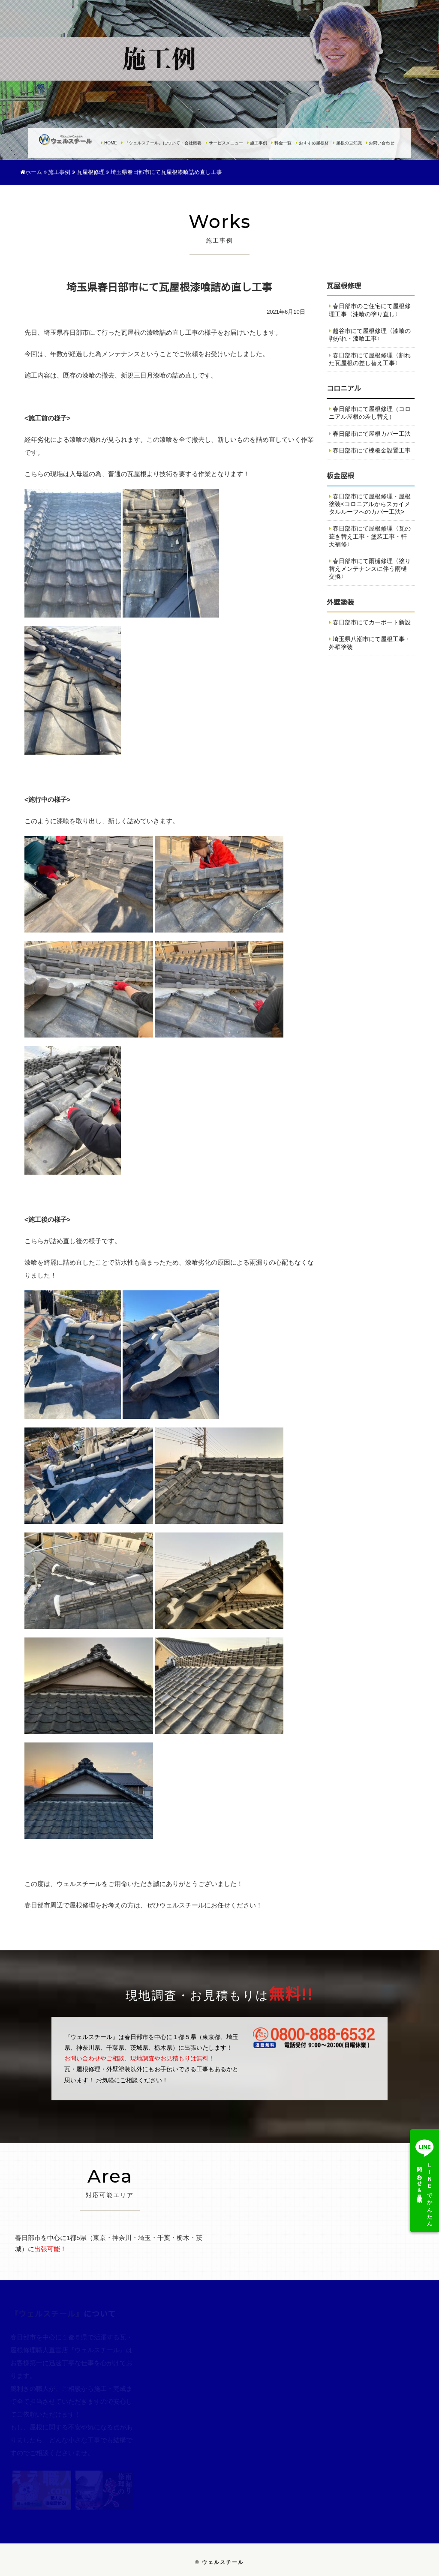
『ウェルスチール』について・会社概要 (161, 143)
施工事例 (257, 143)
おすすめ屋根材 (312, 143)
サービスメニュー (224, 143)
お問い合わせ (380, 143)
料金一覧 (281, 143)
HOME (109, 143)
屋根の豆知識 (347, 143)
